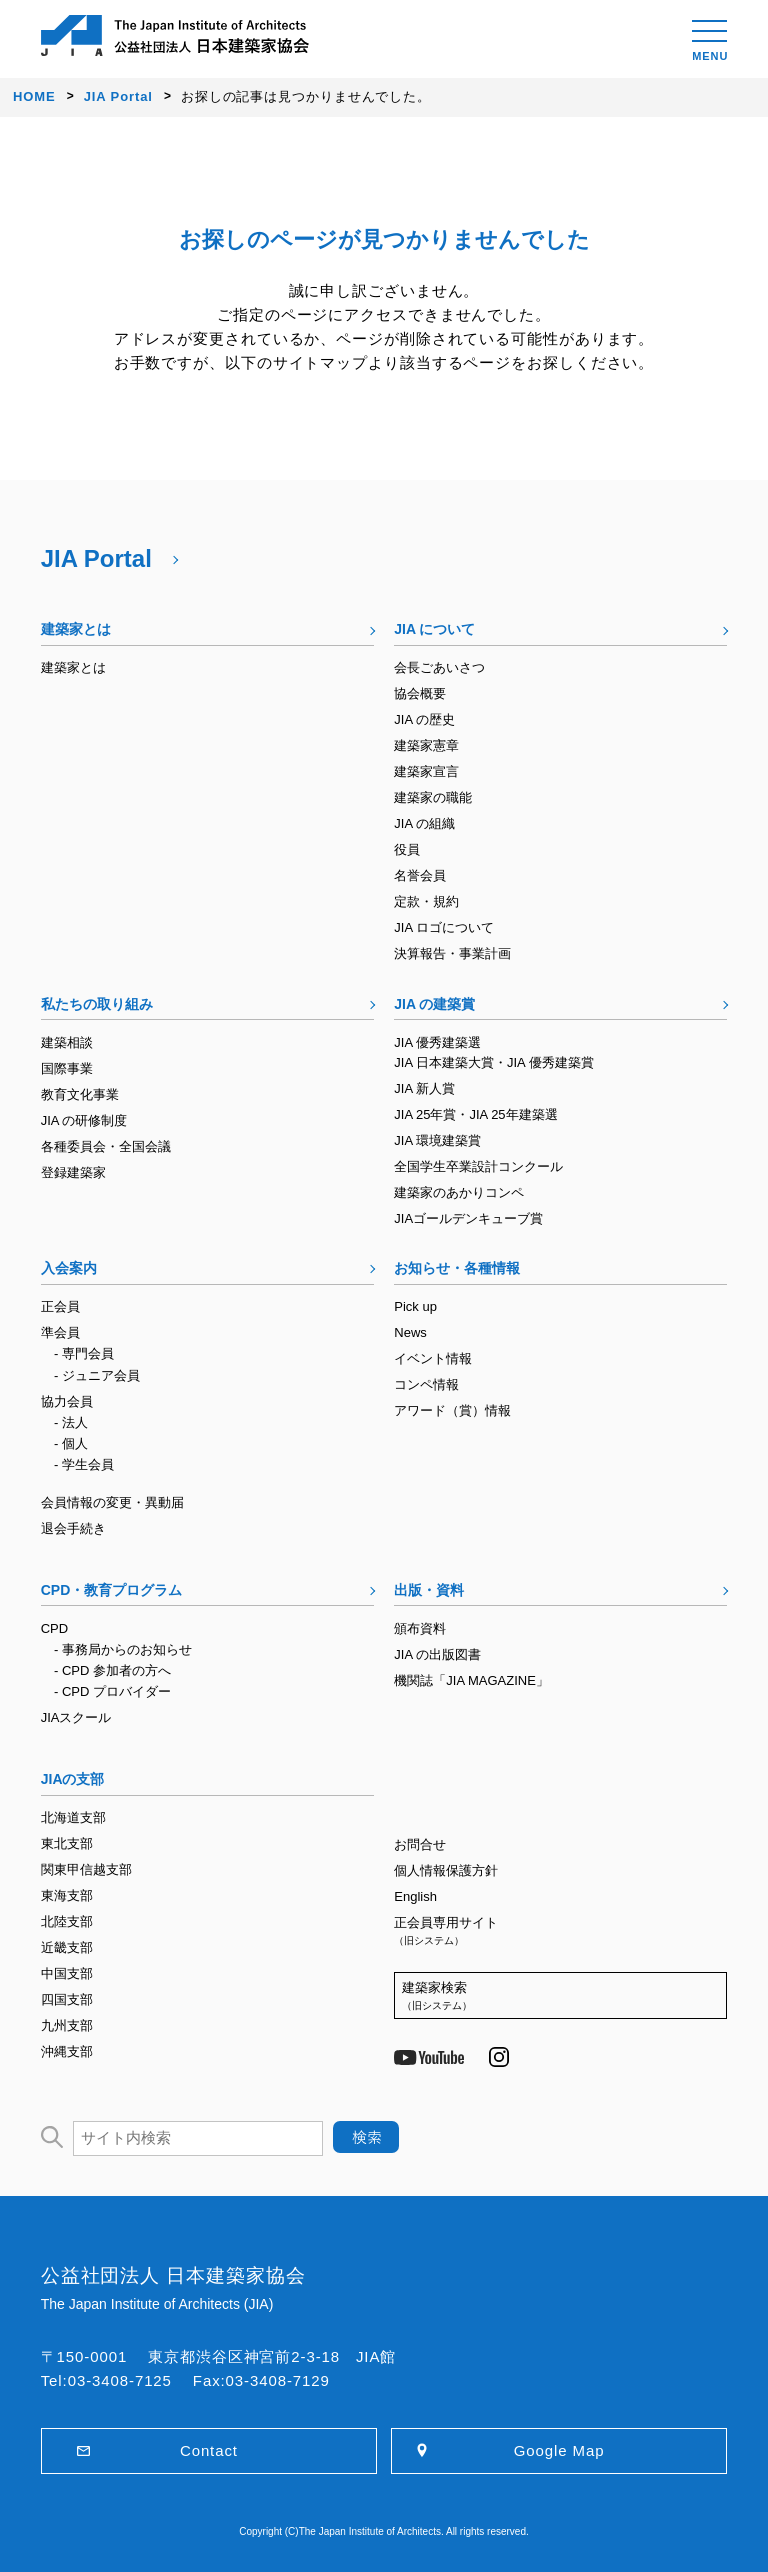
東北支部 (67, 1843)
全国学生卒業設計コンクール (478, 1166)
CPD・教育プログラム (112, 1590)
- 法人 (71, 1422)
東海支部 (67, 1895)
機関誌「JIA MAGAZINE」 (471, 1680)
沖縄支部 (67, 2051)
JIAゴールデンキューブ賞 (468, 1218)
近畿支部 (67, 1947)
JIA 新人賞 (424, 1088)
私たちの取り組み (97, 1004)
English (415, 1896)
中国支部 (67, 1973)
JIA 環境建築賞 (437, 1140)
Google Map (559, 2450)
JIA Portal (96, 558)
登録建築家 (73, 1172)
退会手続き (73, 1528)
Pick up (415, 1306)
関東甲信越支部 (86, 1869)
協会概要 (420, 693)
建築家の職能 (433, 797)
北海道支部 (73, 1817)
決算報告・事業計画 (452, 953)
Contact (209, 2450)
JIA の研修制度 (84, 1120)
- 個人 (71, 1443)
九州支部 (67, 2025)
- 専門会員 (84, 1353)
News (410, 1332)
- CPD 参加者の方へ (112, 1670)
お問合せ (420, 1844)
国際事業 (67, 1068)
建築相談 (67, 1042)
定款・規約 (426, 901)
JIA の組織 (424, 823)
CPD (54, 1628)
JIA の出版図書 (437, 1654)
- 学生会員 (84, 1464)
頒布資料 (420, 1628)
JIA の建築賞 (434, 1004)
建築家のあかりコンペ (459, 1192)
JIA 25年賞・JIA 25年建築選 (475, 1114)
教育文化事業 (80, 1094)
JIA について (434, 629)
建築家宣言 (426, 771)
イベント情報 (433, 1358)
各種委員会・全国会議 (106, 1146)
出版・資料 (429, 1590)
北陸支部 (67, 1921)
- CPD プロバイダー (112, 1691)
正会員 (60, 1306)
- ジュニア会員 (97, 1375)
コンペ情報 (426, 1384)
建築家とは (76, 629)
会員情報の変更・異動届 (112, 1502)
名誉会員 (420, 875)
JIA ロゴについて (444, 927)
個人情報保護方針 (446, 1870)
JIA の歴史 (424, 719)
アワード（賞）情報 (452, 1410)
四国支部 (67, 1999)
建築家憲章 (426, 745)
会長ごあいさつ (439, 667)
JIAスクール (76, 1717)
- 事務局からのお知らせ (123, 1649)
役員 (407, 849)
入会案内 (69, 1268)
